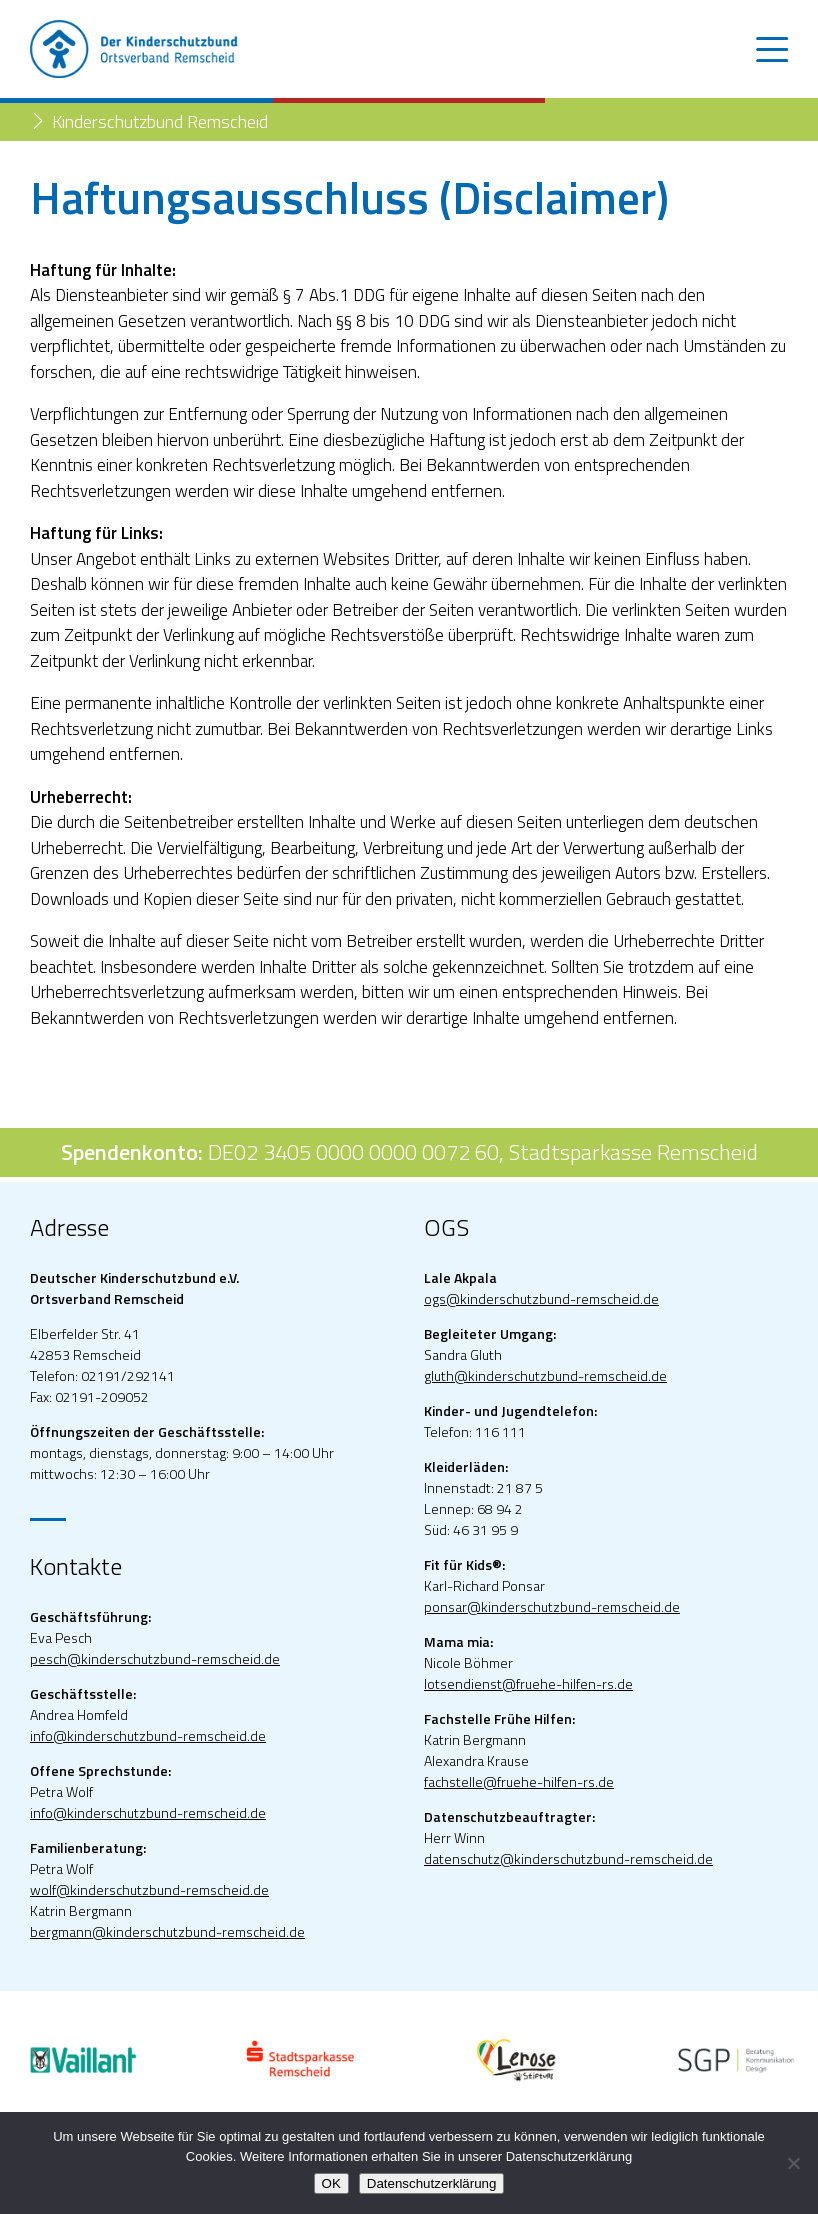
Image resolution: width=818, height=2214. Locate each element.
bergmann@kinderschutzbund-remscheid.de (167, 1931)
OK (331, 2183)
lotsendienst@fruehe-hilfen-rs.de (528, 1683)
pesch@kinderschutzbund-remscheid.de (155, 1658)
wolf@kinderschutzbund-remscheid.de (149, 1889)
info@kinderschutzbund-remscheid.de (148, 1735)
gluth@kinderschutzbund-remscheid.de (545, 1375)
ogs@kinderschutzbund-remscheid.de (541, 1298)
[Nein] (793, 2163)
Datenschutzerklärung (432, 2183)
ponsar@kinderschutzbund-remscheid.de (552, 1606)
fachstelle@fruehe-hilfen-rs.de (519, 1781)
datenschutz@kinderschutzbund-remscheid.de (568, 1858)
